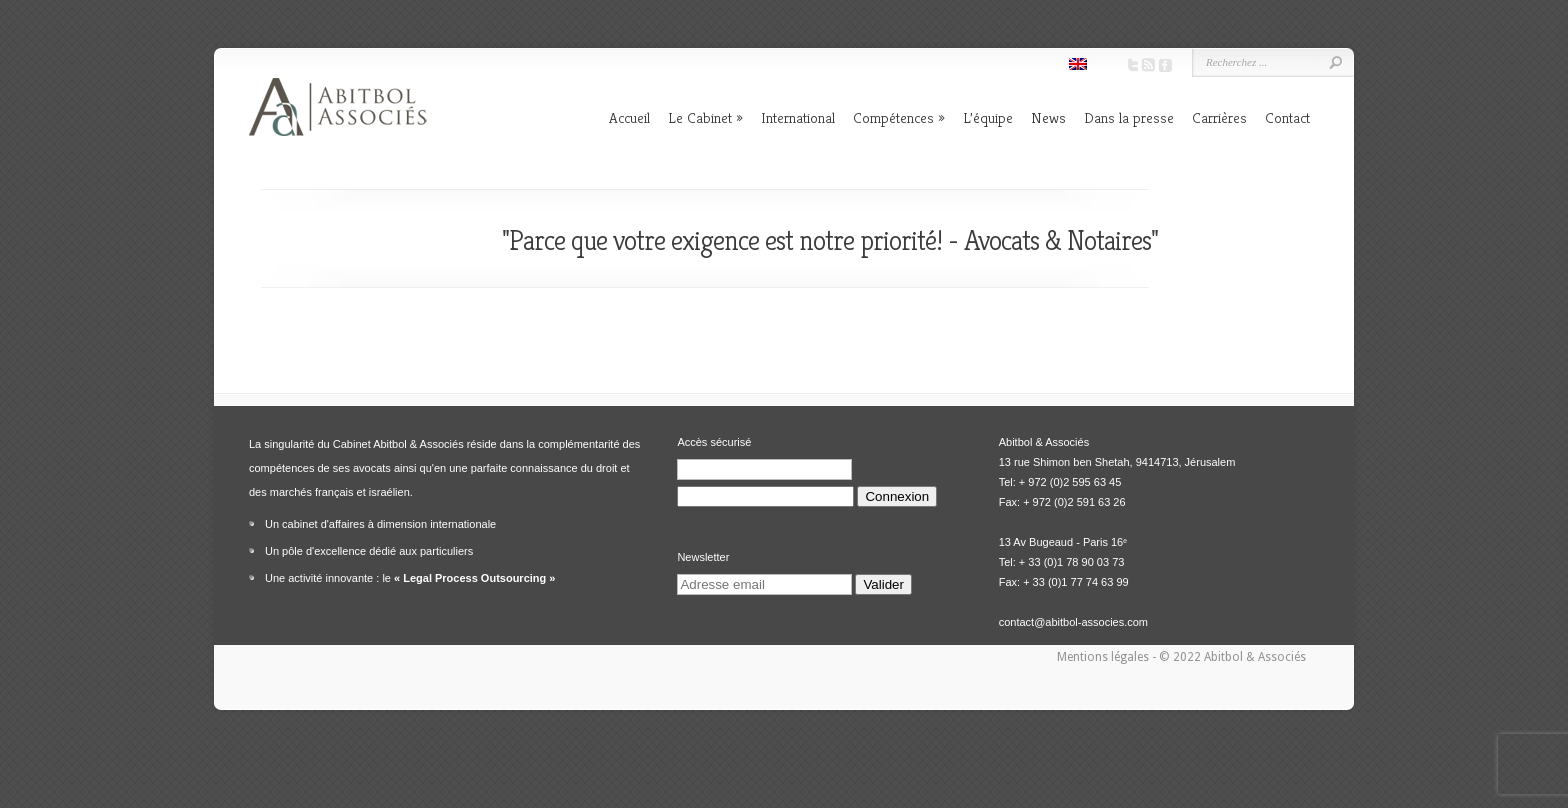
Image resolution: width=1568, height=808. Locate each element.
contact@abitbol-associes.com (1073, 622)
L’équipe (988, 117)
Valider (883, 584)
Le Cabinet (700, 117)
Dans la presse (1129, 117)
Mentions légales (1104, 657)
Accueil (629, 117)
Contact (1287, 117)
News (1048, 117)
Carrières (1219, 117)
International (798, 117)
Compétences (893, 117)
